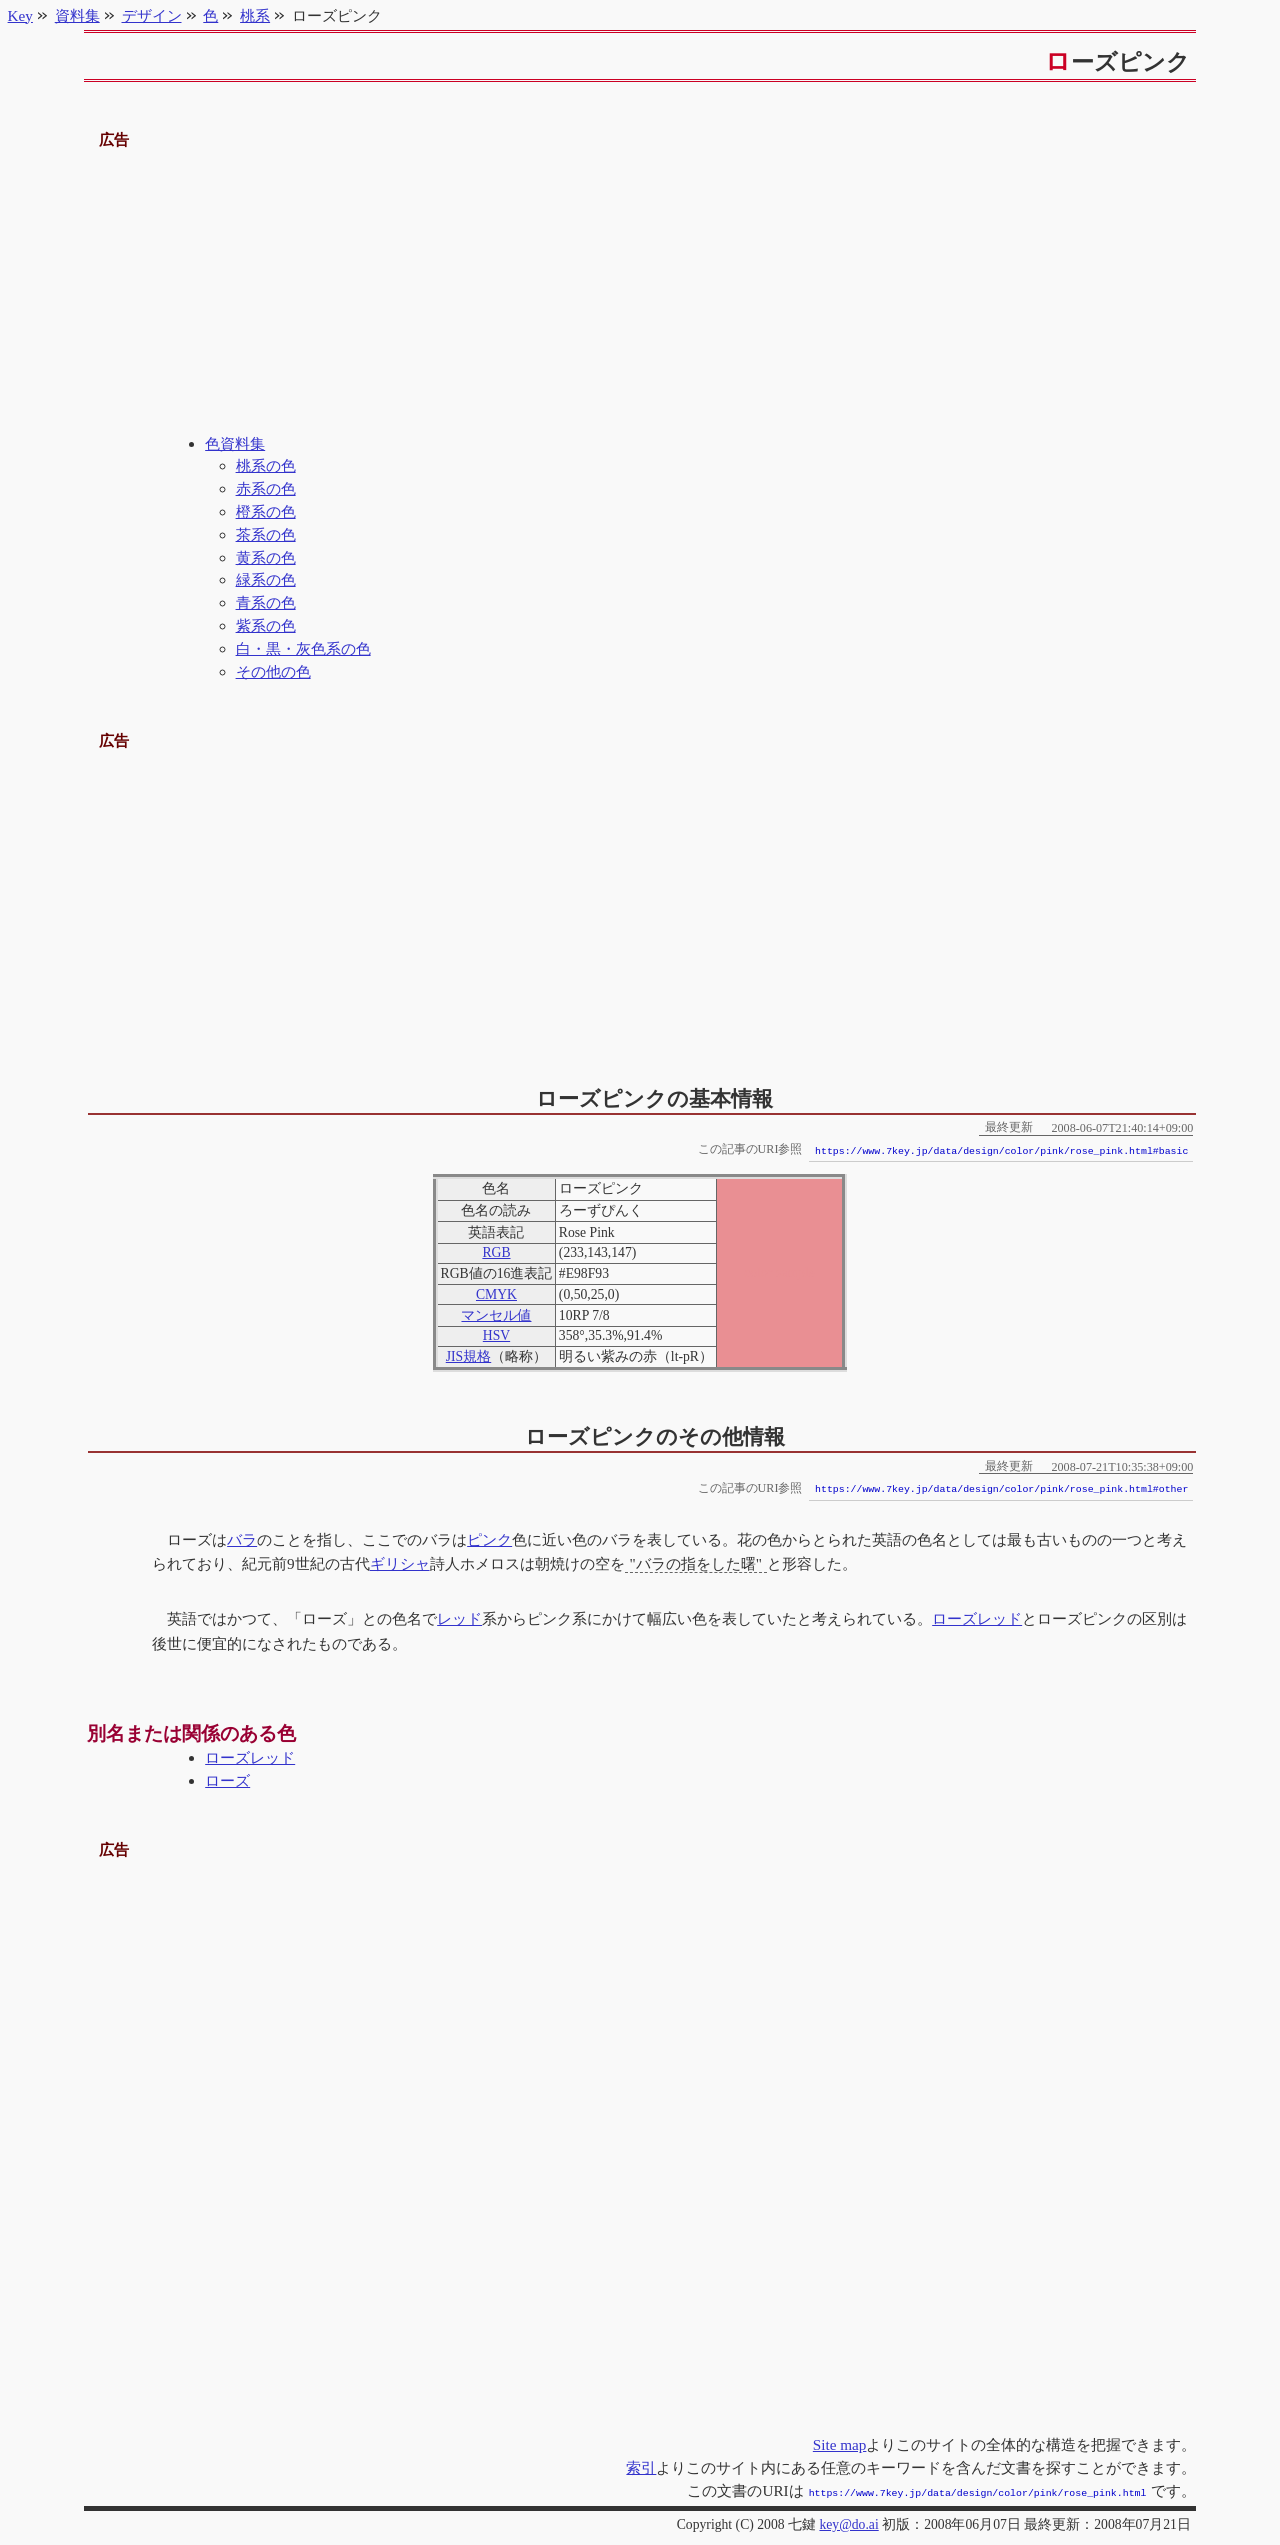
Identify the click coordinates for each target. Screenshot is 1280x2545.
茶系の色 (266, 534)
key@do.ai (848, 2522)
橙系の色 (266, 511)
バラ (242, 1539)
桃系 (255, 15)
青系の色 (266, 602)
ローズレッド (977, 1618)
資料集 (77, 15)
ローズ (227, 1780)
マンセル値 (496, 1315)
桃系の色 (266, 465)
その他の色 (273, 671)
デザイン (152, 15)
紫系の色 (266, 625)
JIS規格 (468, 1356)
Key (20, 15)
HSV (496, 1335)
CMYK (496, 1294)
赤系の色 (266, 488)
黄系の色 (266, 557)
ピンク (489, 1539)
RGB (496, 1252)
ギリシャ (400, 1563)
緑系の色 (266, 579)
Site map (840, 2444)
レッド (459, 1618)
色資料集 (235, 443)
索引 (641, 2467)
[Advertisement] (640, 293)
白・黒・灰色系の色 (303, 648)
